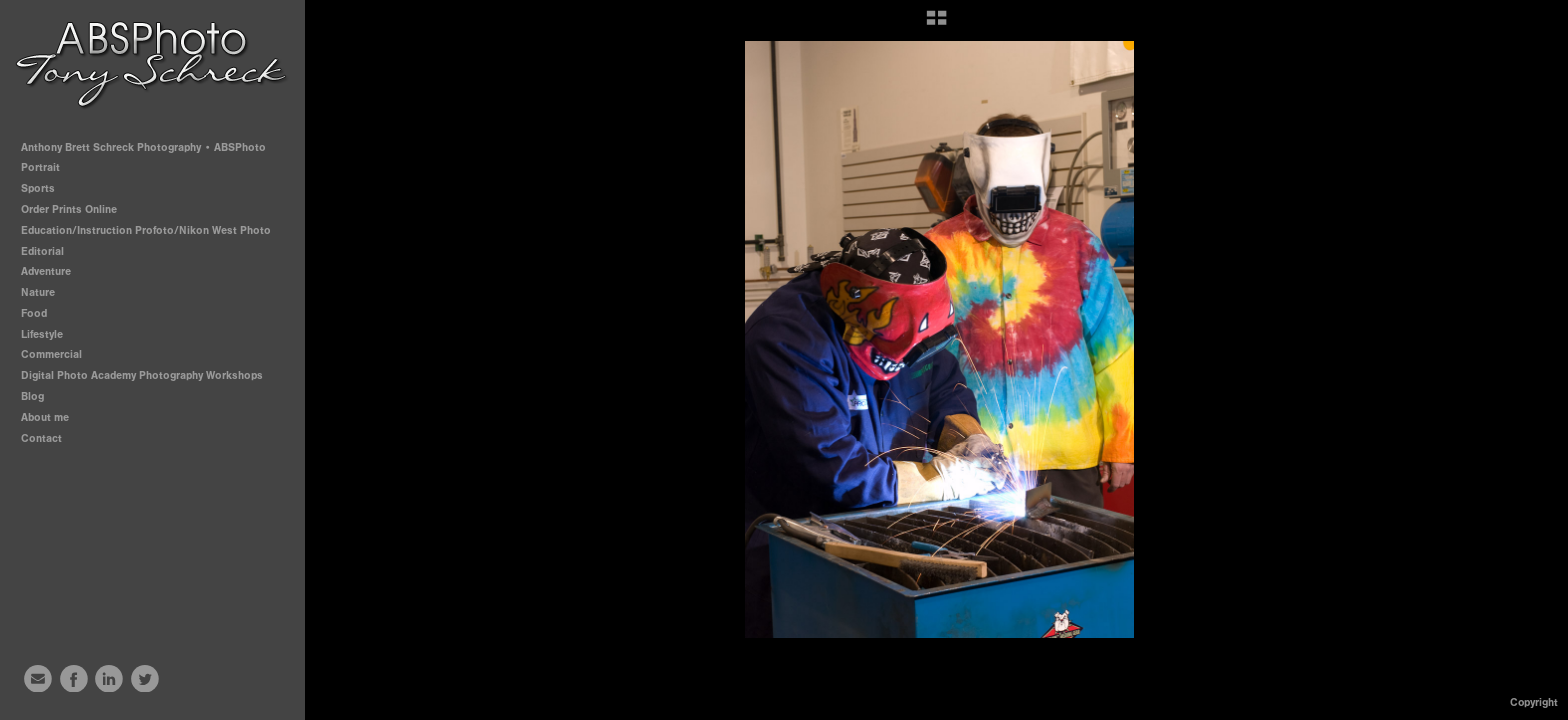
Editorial (42, 251)
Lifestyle (42, 334)
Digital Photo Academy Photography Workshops (149, 375)
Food (34, 313)
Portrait (47, 167)
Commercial (51, 354)
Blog (32, 396)
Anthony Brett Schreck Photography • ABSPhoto (143, 147)
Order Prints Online (69, 209)
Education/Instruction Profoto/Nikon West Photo (146, 230)
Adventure (46, 271)
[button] (936, 25)
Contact (41, 438)
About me (45, 417)
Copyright (1534, 702)
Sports (45, 188)
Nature (38, 292)
